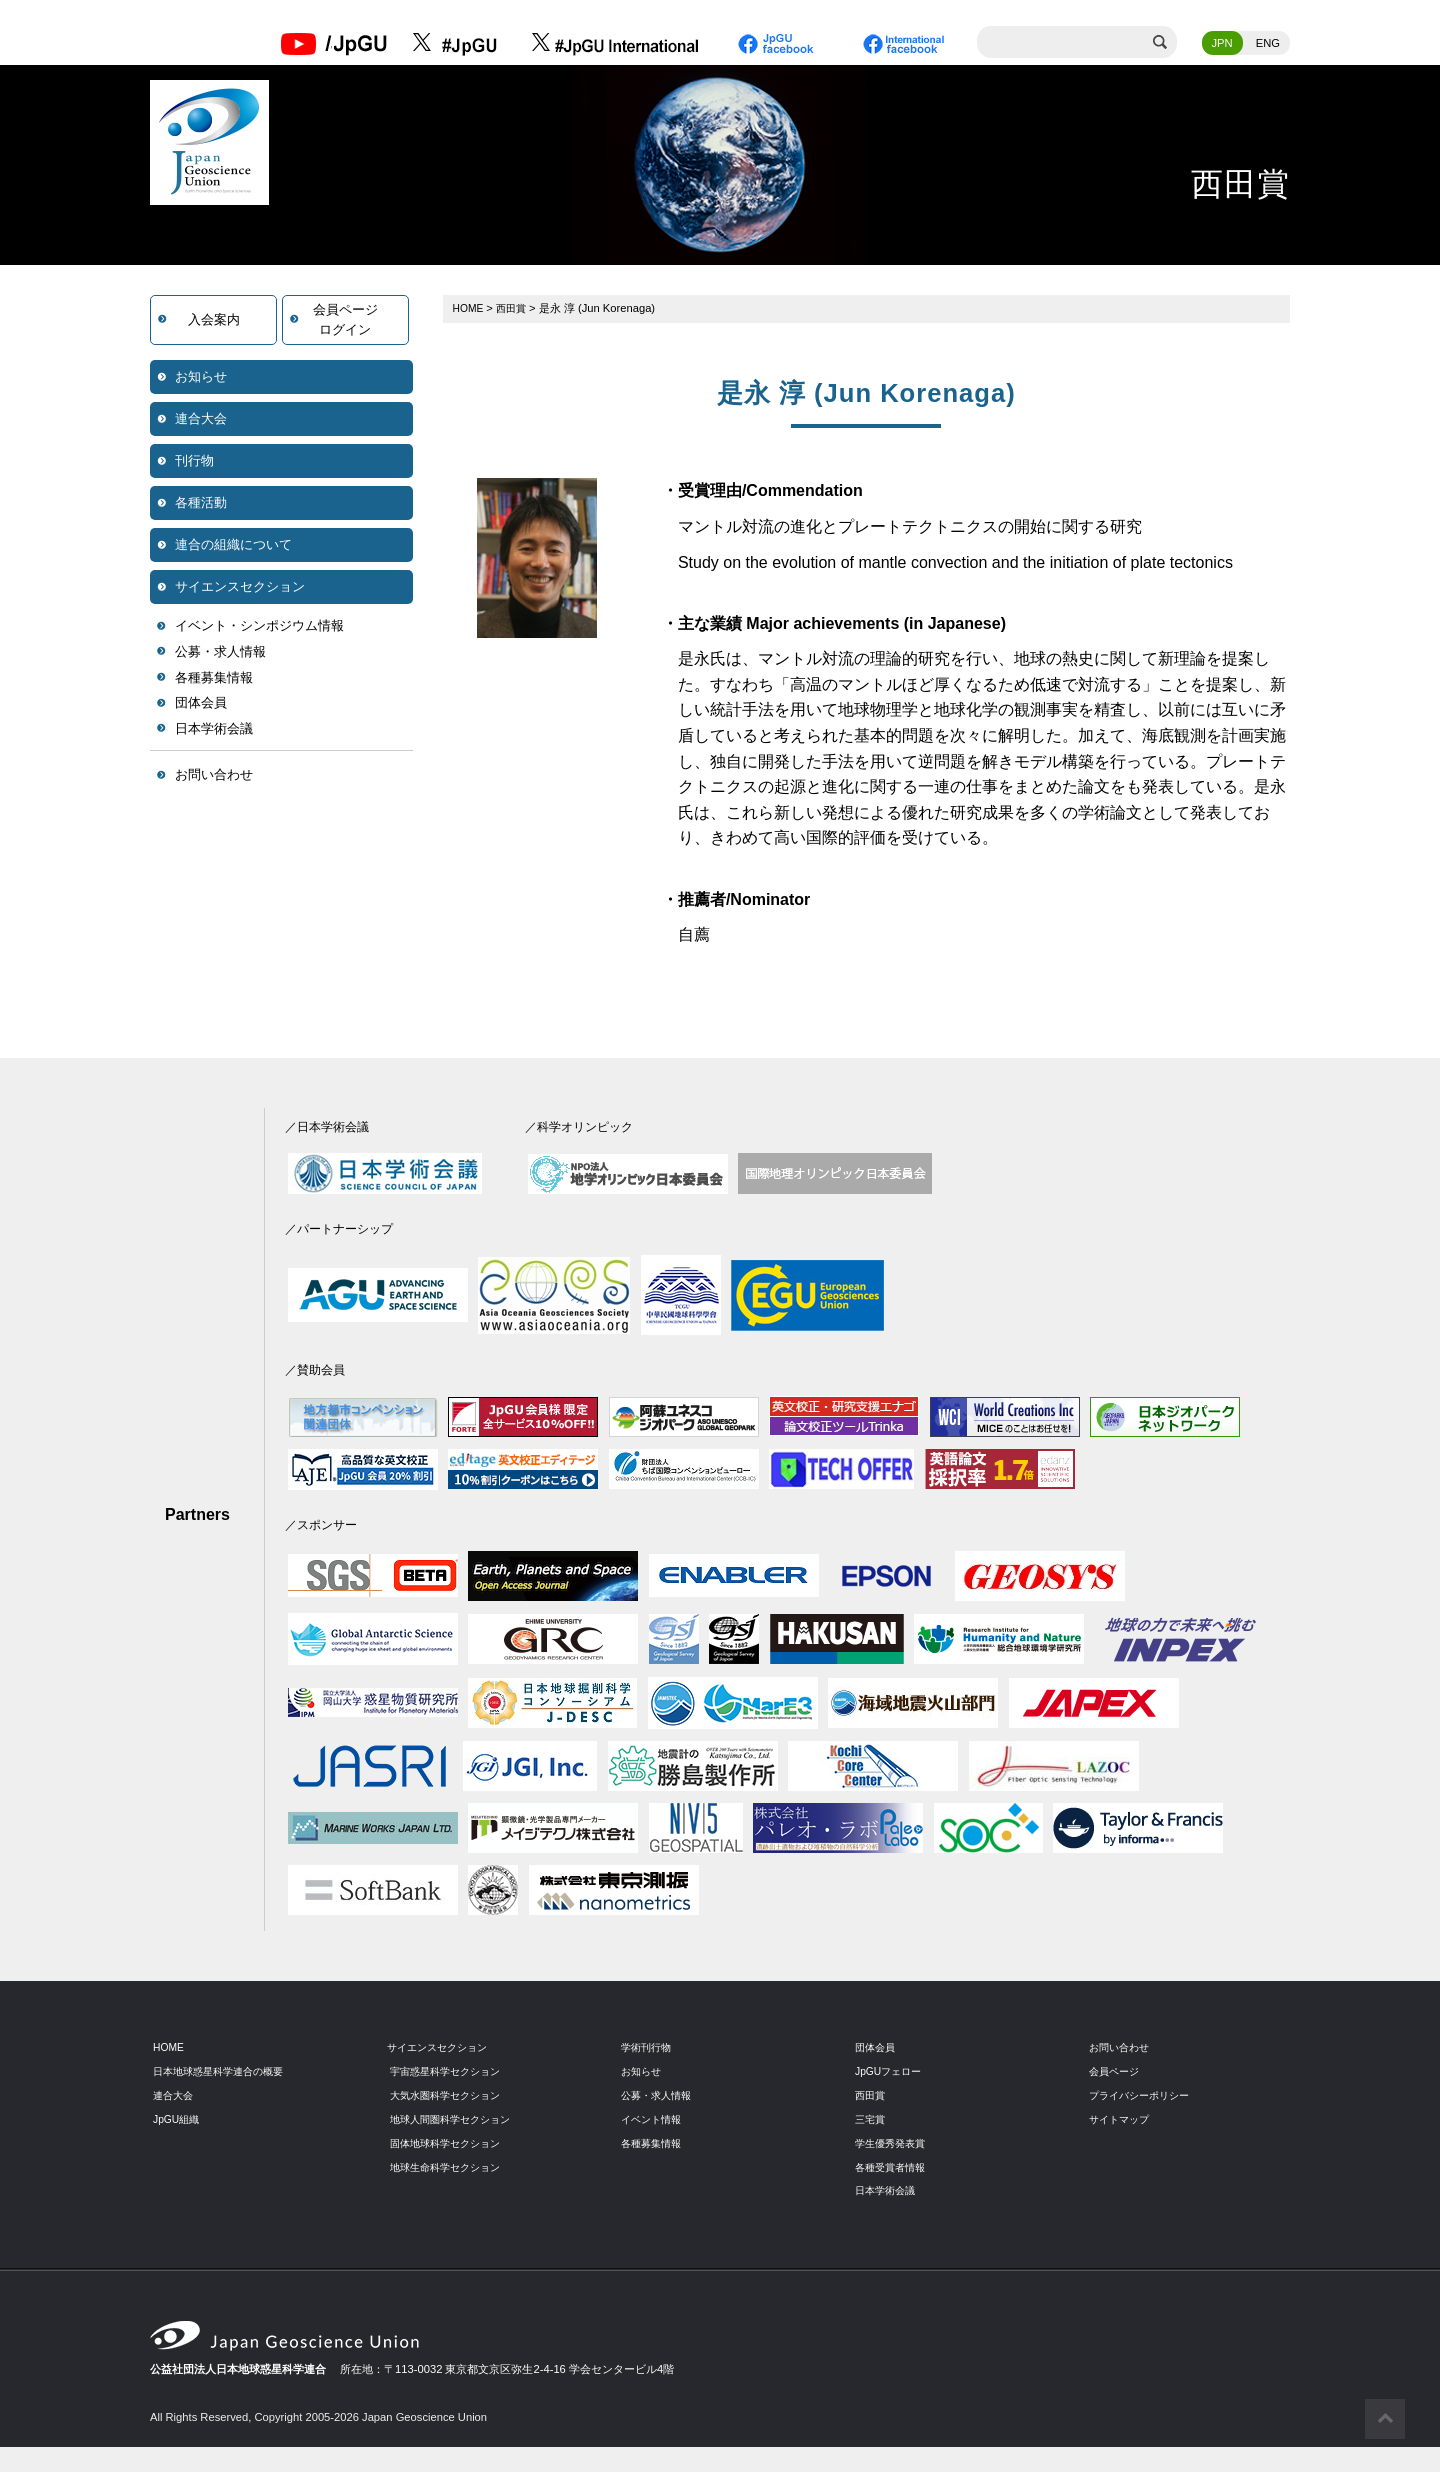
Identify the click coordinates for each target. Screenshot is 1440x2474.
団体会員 (201, 704)
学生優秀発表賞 (893, 2144)
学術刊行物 (648, 2049)
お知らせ (201, 378)
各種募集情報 (214, 679)
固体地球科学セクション (450, 2144)
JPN (1222, 45)
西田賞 (515, 310)
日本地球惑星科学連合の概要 (224, 2072)
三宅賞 (871, 2120)
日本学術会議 (214, 730)
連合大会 (201, 420)
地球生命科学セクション (450, 2168)
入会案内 (214, 321)
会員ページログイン (345, 321)
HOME (470, 310)
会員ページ (1116, 2072)
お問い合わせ (214, 776)
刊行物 (194, 462)
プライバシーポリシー (1144, 2096)
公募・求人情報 (220, 653)
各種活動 (201, 504)
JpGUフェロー (891, 2072)
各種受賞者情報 (893, 2168)
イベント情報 (654, 2120)
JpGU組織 (178, 2120)
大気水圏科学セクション (450, 2096)
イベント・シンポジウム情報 (259, 627)
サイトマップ (1122, 2120)
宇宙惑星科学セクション (450, 2072)
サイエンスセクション (240, 588)
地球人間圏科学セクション (456, 2120)
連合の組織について (233, 546)
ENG (1268, 45)
